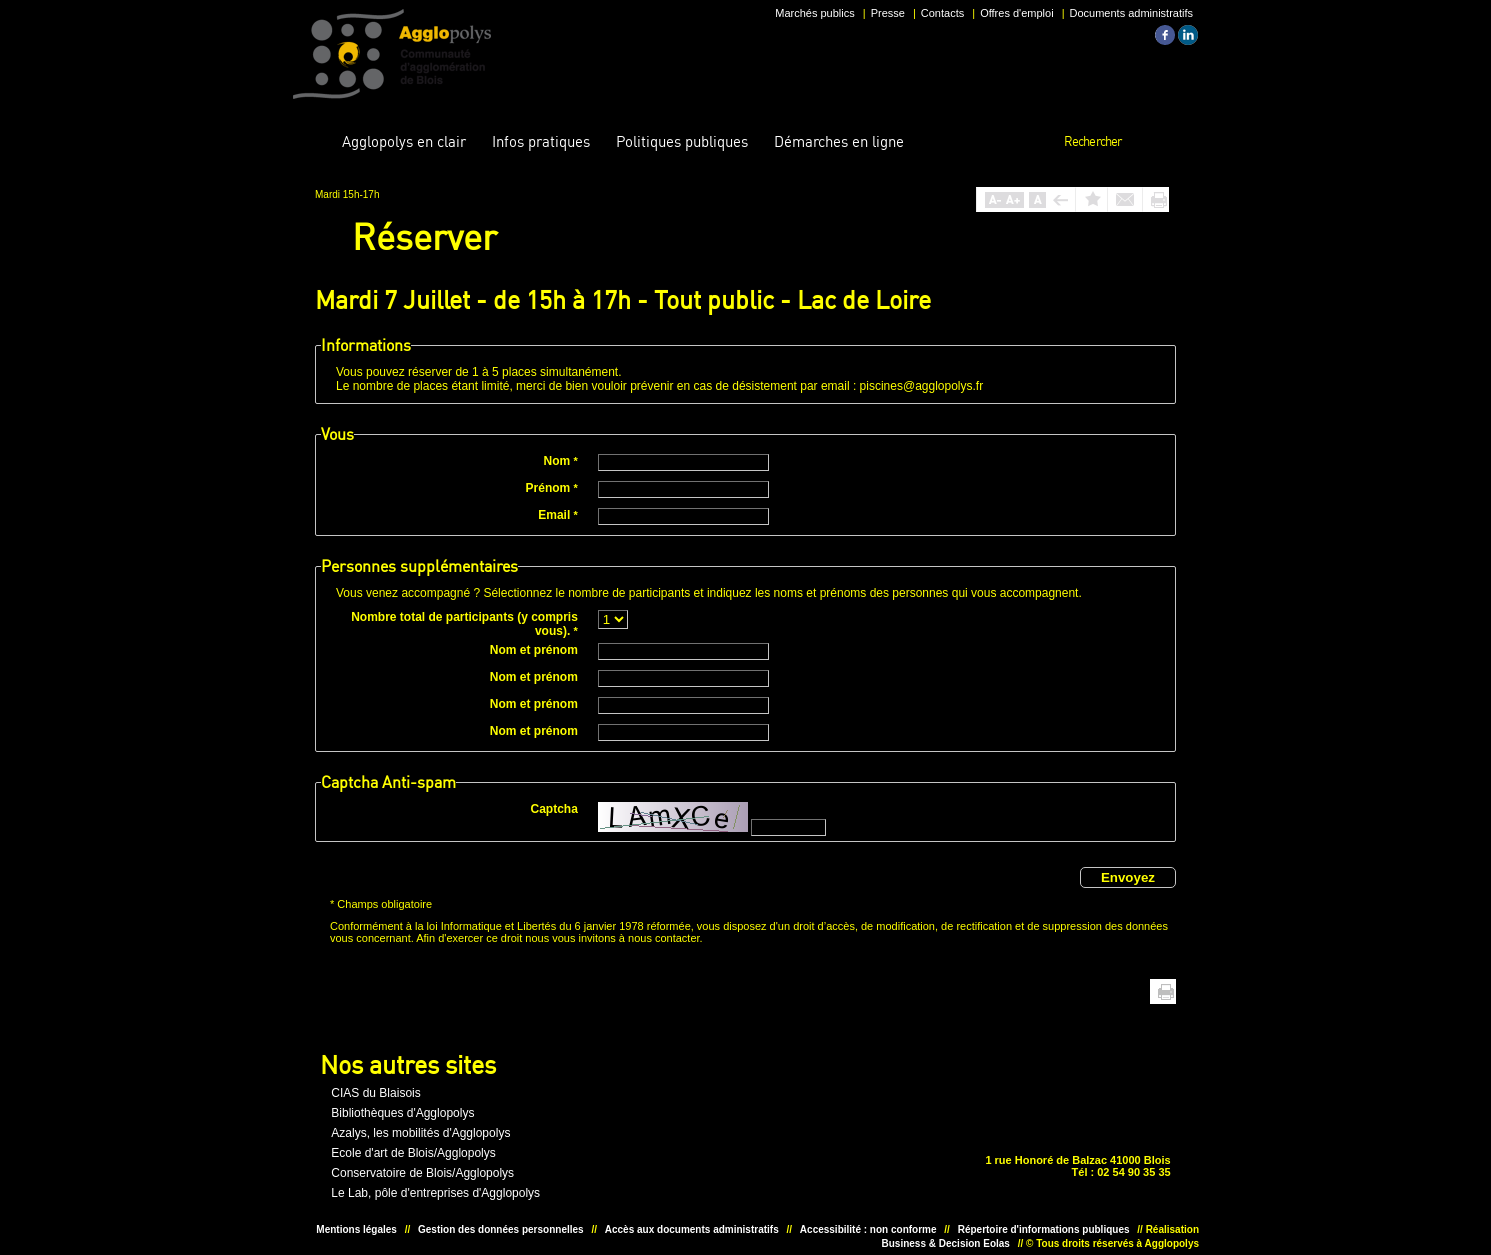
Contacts (942, 13)
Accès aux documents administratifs (692, 1229)
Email (558, 515)
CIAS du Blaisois (375, 1093)
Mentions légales (356, 1229)
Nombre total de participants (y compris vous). (464, 624)
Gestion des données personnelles (501, 1229)
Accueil (313, 142)
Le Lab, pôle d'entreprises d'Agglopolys (435, 1193)
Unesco (677, 1140)
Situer (739, 1140)
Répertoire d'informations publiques (1044, 1229)
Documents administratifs (1132, 13)
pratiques (541, 141)
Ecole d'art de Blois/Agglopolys (413, 1153)
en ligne (839, 141)
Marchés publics (814, 13)
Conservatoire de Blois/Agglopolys (422, 1173)
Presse (888, 13)
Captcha (554, 809)
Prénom (552, 488)
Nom (561, 461)
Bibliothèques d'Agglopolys (402, 1113)
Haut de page (1135, 991)
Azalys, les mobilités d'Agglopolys (420, 1133)
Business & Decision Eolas (946, 1243)
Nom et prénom (534, 650)
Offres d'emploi (1016, 13)
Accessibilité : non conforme (868, 1229)
